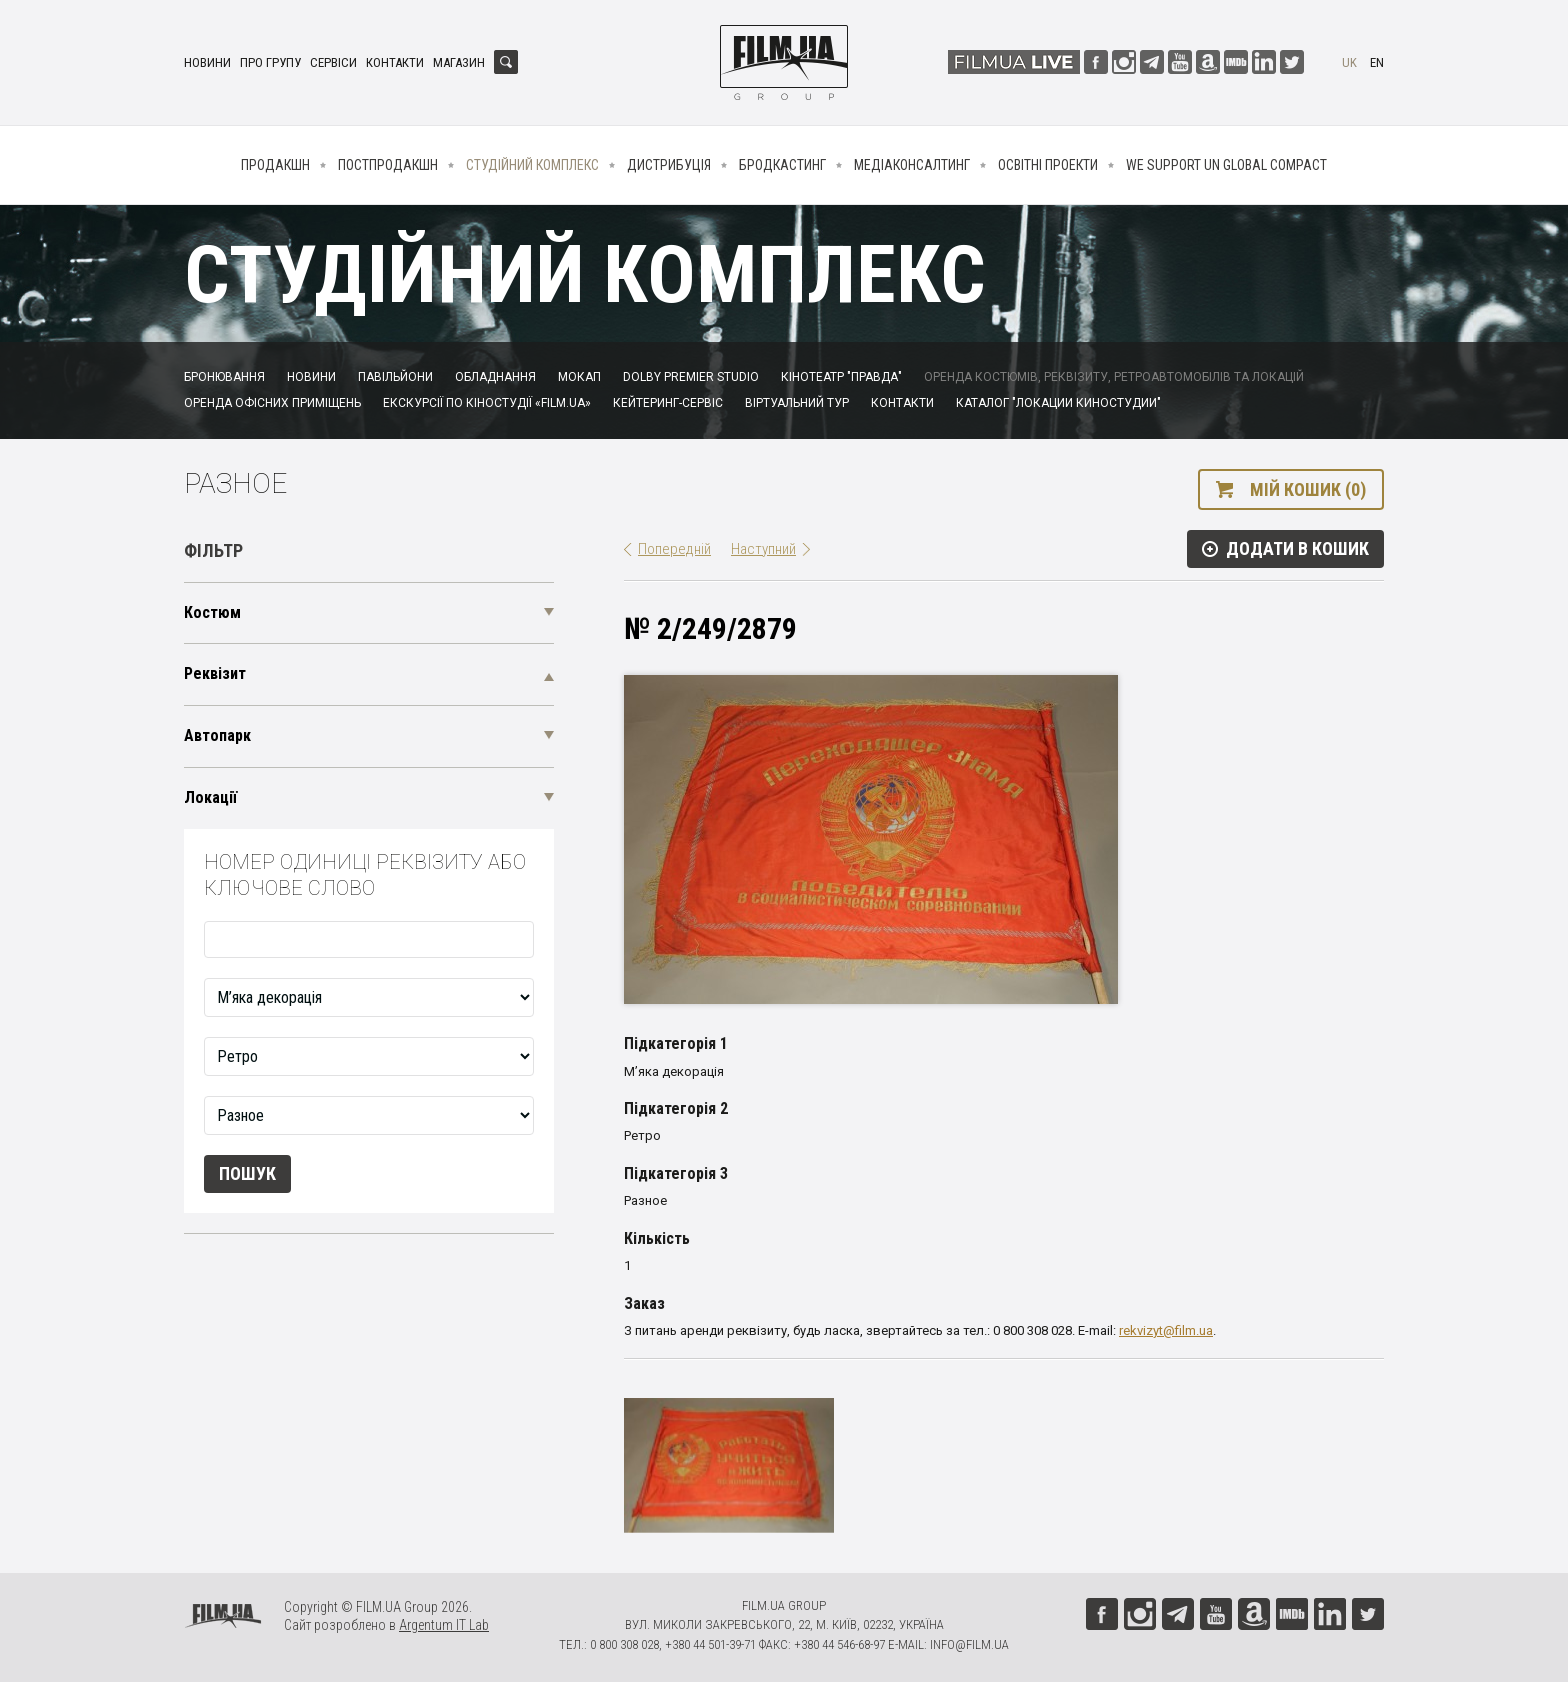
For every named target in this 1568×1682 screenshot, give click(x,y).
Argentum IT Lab (444, 1625)
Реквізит (215, 673)
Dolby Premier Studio (691, 377)
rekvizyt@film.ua (1166, 1330)
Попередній (674, 549)
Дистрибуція (669, 165)
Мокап (579, 377)
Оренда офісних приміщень (272, 403)
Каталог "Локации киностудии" (1058, 403)
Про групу (270, 62)
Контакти (395, 62)
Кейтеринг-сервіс (668, 403)
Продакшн (275, 165)
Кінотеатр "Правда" (841, 377)
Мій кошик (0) (1308, 489)
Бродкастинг (782, 165)
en (1377, 62)
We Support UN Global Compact (1226, 165)
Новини (207, 62)
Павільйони (395, 377)
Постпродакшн (388, 165)
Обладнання (495, 377)
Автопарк (217, 735)
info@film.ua (969, 1644)
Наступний (763, 549)
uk (1349, 62)
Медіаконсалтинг (912, 165)
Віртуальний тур (797, 403)
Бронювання (224, 377)
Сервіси (333, 62)
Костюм (212, 612)
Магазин (459, 62)
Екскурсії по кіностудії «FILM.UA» (487, 403)
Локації (210, 797)
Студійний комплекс (532, 165)
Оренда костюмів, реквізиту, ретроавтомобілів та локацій (1114, 377)
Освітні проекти (1048, 165)
